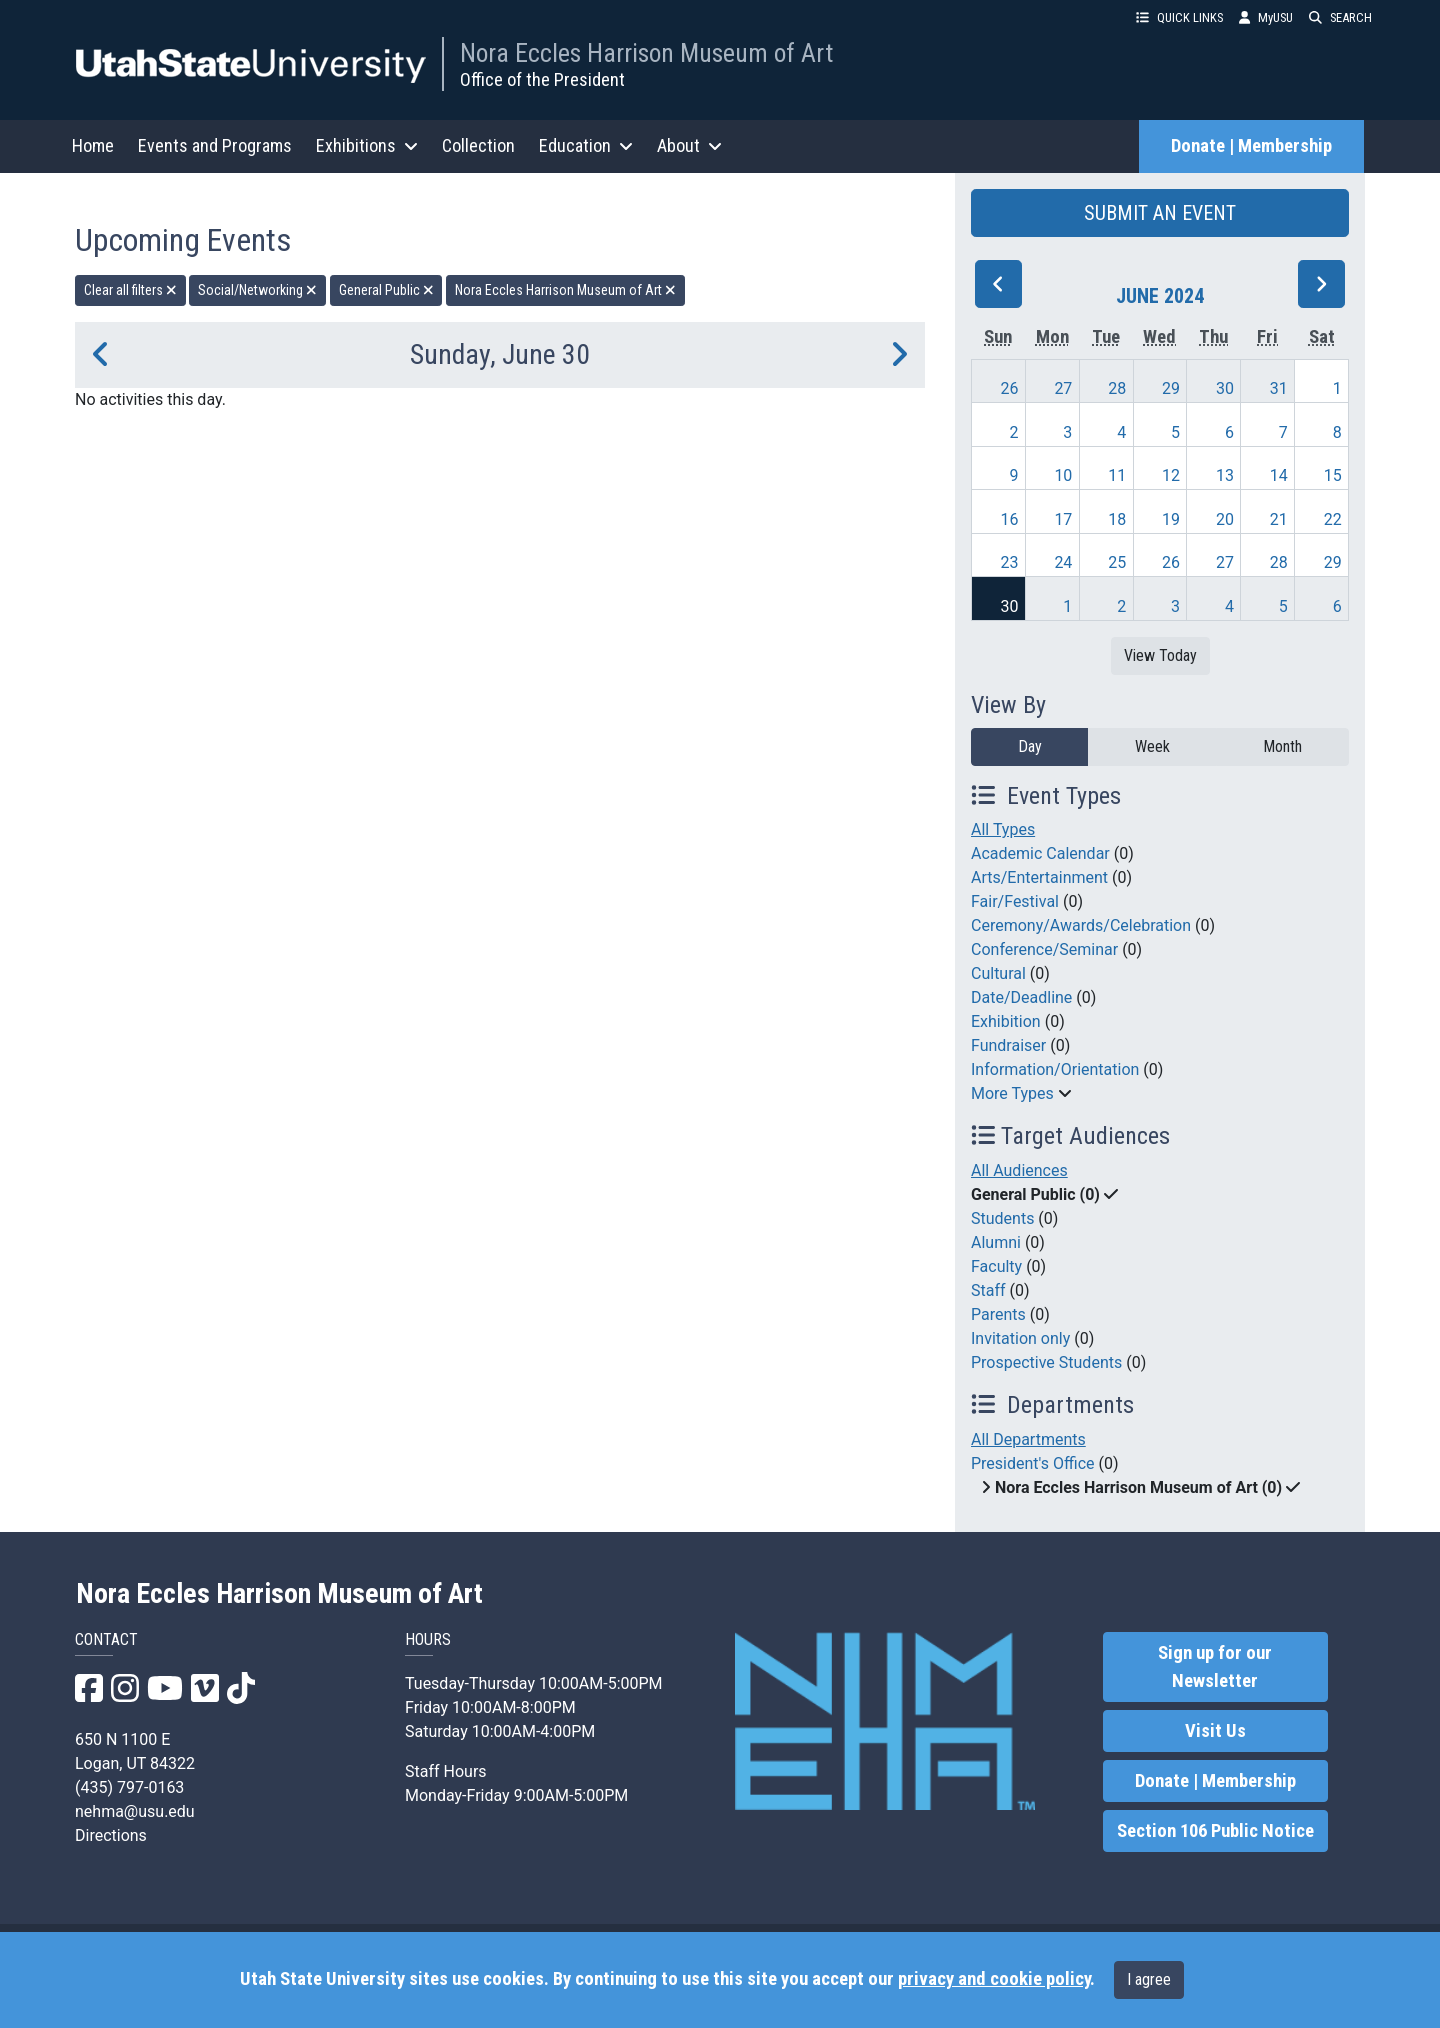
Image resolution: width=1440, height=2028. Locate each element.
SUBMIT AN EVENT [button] (1160, 213)
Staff (988, 1290)
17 (1063, 519)
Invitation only (1020, 1338)
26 (1010, 388)
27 (1063, 388)
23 (1010, 562)
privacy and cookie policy (994, 1979)
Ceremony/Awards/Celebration (1081, 925)
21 (1279, 519)
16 (1010, 519)
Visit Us (1215, 1731)
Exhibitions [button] (367, 145)
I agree (1149, 1979)
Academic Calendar (1040, 853)
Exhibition (1006, 1021)
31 (1279, 388)
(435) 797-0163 (129, 1787)
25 (1117, 562)
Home (93, 145)
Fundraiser (1008, 1045)
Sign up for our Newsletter (1215, 1667)
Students (1002, 1218)
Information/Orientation (1055, 1069)
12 (1171, 475)
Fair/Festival (1015, 901)
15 (1333, 475)
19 (1171, 519)
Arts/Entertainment (1039, 877)
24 (1063, 562)
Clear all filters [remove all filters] (130, 290)
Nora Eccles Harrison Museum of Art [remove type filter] (565, 290)
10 (1063, 475)
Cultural (998, 973)
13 (1225, 475)
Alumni (996, 1242)
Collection (478, 145)
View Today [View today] (1160, 655)
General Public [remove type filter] (386, 290)
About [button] (689, 145)
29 (1171, 388)
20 (1225, 519)
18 (1117, 519)
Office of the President (542, 79)
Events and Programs (215, 145)
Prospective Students (1046, 1362)
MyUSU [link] (1266, 17)
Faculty (996, 1266)
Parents (998, 1314)
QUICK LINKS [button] (1179, 17)
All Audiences (1019, 1170)
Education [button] (586, 145)
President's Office (1033, 1463)
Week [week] (1152, 746)
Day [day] (1030, 746)
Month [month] (1282, 746)
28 (1117, 388)
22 (1333, 519)
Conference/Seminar (1044, 949)
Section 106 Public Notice (1215, 1831)
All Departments (1028, 1439)
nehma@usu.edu (135, 1811)
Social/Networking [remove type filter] (257, 290)
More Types (1012, 1093)
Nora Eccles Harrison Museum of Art (646, 53)
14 (1279, 475)
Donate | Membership (1251, 146)
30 (1225, 388)
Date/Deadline (1021, 997)
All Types (1003, 829)
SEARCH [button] (1340, 17)
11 (1117, 475)
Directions (111, 1835)
